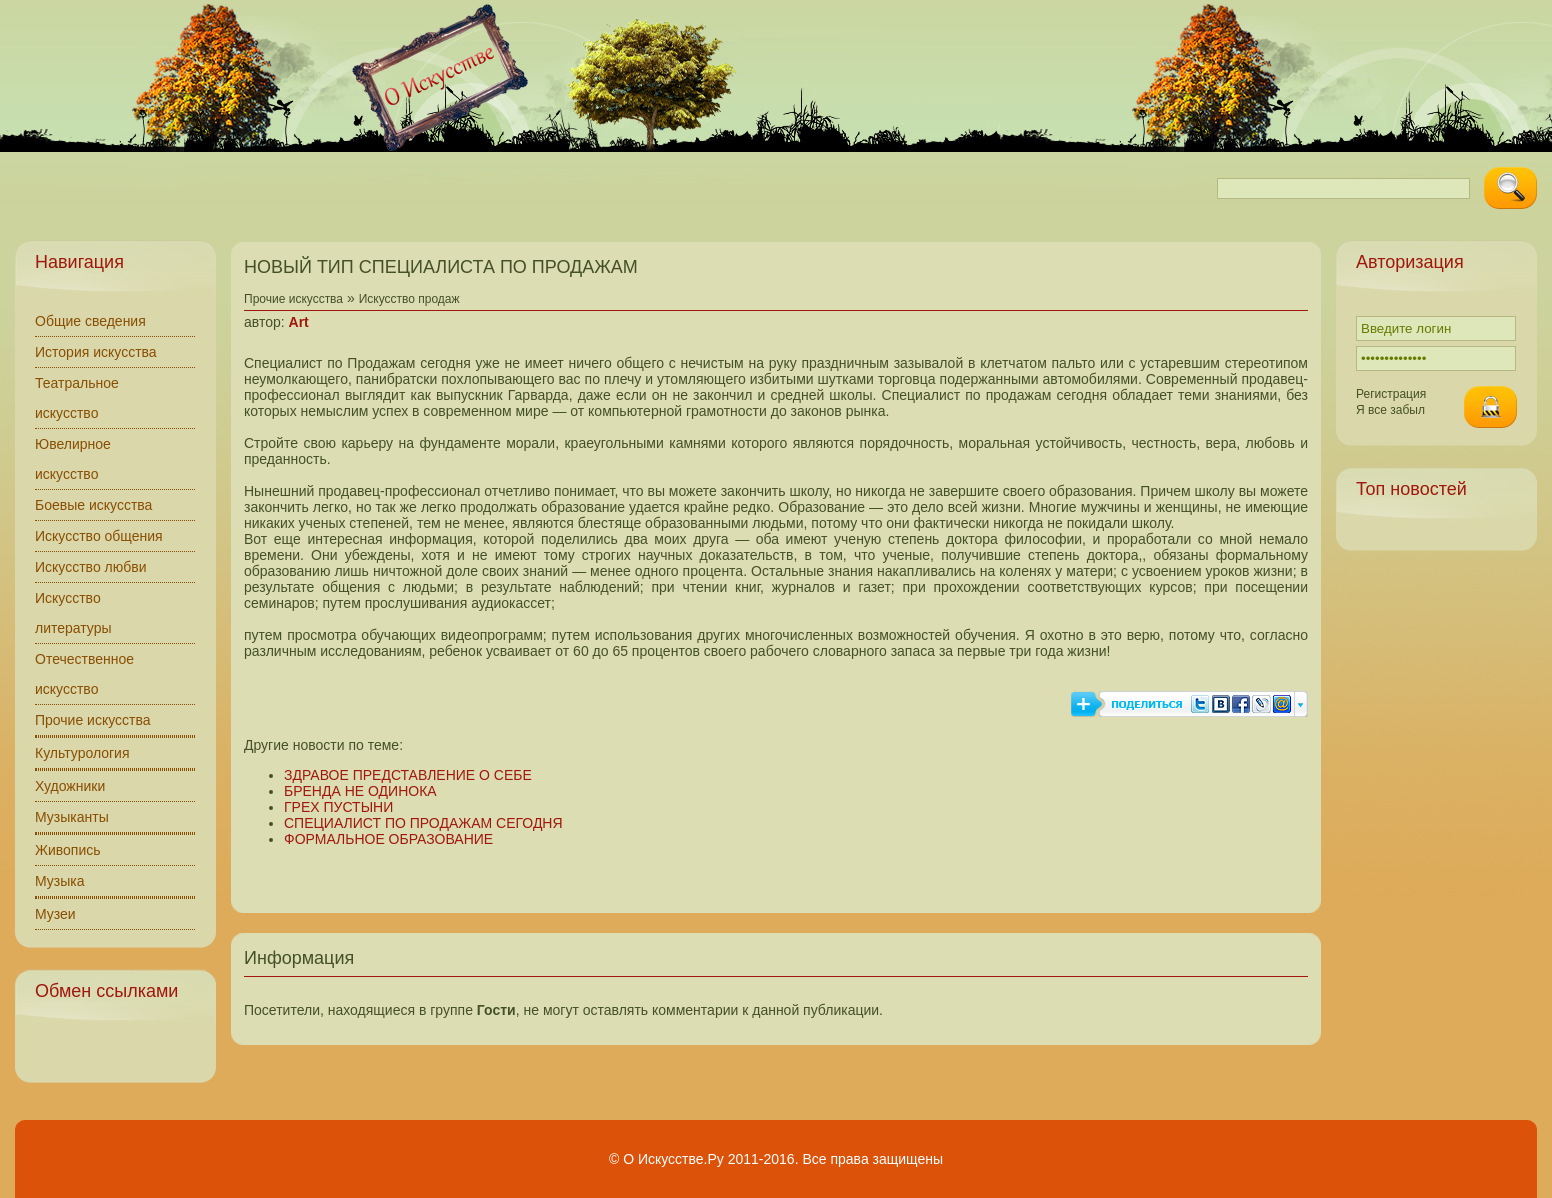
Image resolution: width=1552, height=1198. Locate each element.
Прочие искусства (93, 720)
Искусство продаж (409, 299)
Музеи (55, 914)
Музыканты (72, 817)
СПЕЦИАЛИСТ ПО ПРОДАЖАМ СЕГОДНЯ (423, 823)
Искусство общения (99, 536)
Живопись (68, 850)
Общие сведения (90, 321)
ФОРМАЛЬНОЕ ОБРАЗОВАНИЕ (388, 839)
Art (299, 322)
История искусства (96, 352)
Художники (70, 786)
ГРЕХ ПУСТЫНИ (338, 807)
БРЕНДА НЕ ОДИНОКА (360, 791)
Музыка (60, 881)
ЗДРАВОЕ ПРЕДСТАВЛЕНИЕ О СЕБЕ (408, 775)
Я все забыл (1390, 410)
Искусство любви (91, 567)
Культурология (82, 753)
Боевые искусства (93, 505)
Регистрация (1391, 394)
